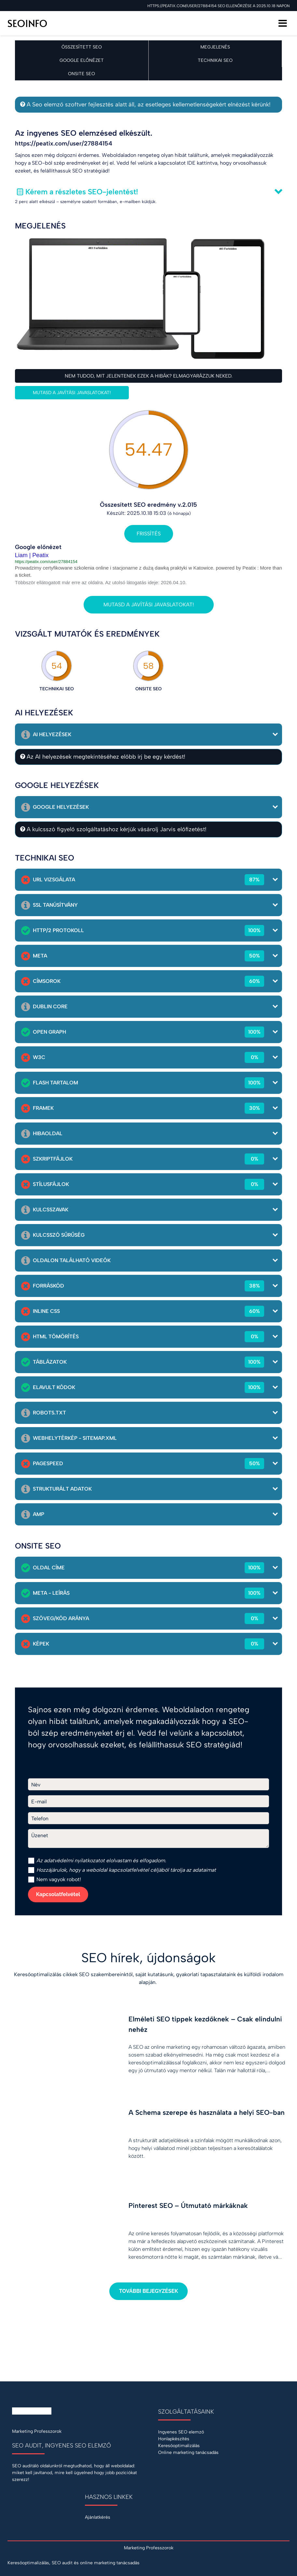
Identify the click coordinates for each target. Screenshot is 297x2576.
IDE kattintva (202, 163)
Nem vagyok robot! (54, 1879)
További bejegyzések (148, 2291)
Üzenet (39, 1835)
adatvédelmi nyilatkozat (72, 1860)
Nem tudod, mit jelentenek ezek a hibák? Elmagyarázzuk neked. (149, 376)
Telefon (39, 1818)
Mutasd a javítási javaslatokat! (72, 392)
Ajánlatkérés (97, 2517)
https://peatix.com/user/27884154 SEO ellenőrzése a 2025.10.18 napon (218, 6)
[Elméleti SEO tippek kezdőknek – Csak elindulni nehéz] (148, 2047)
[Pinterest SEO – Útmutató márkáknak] (148, 2234)
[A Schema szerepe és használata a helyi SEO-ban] (148, 2141)
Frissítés (149, 533)
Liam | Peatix (32, 555)
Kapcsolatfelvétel (58, 1894)
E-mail (39, 1801)
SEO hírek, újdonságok (148, 1957)
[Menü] (283, 23)
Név (35, 1785)
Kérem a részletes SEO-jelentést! (81, 191)
